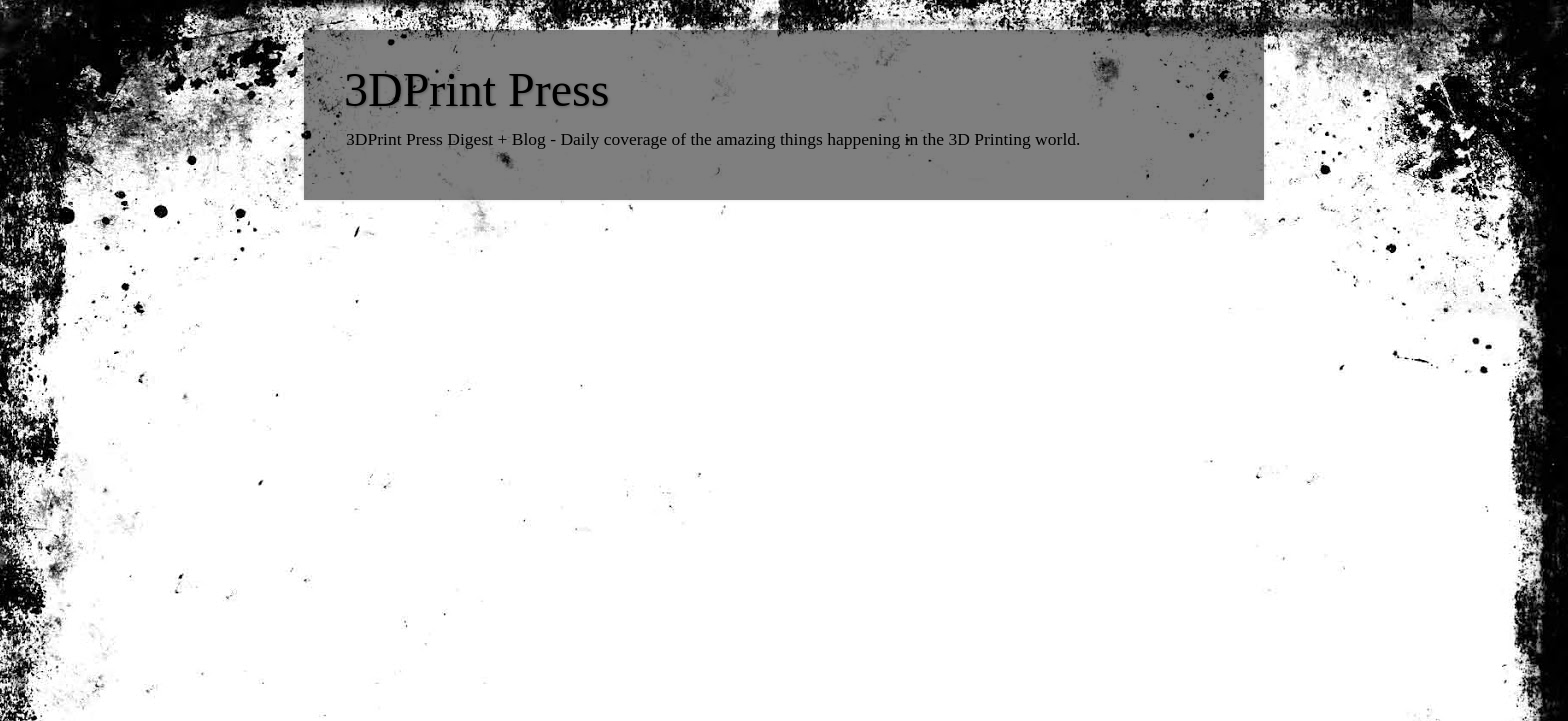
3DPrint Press (476, 89)
